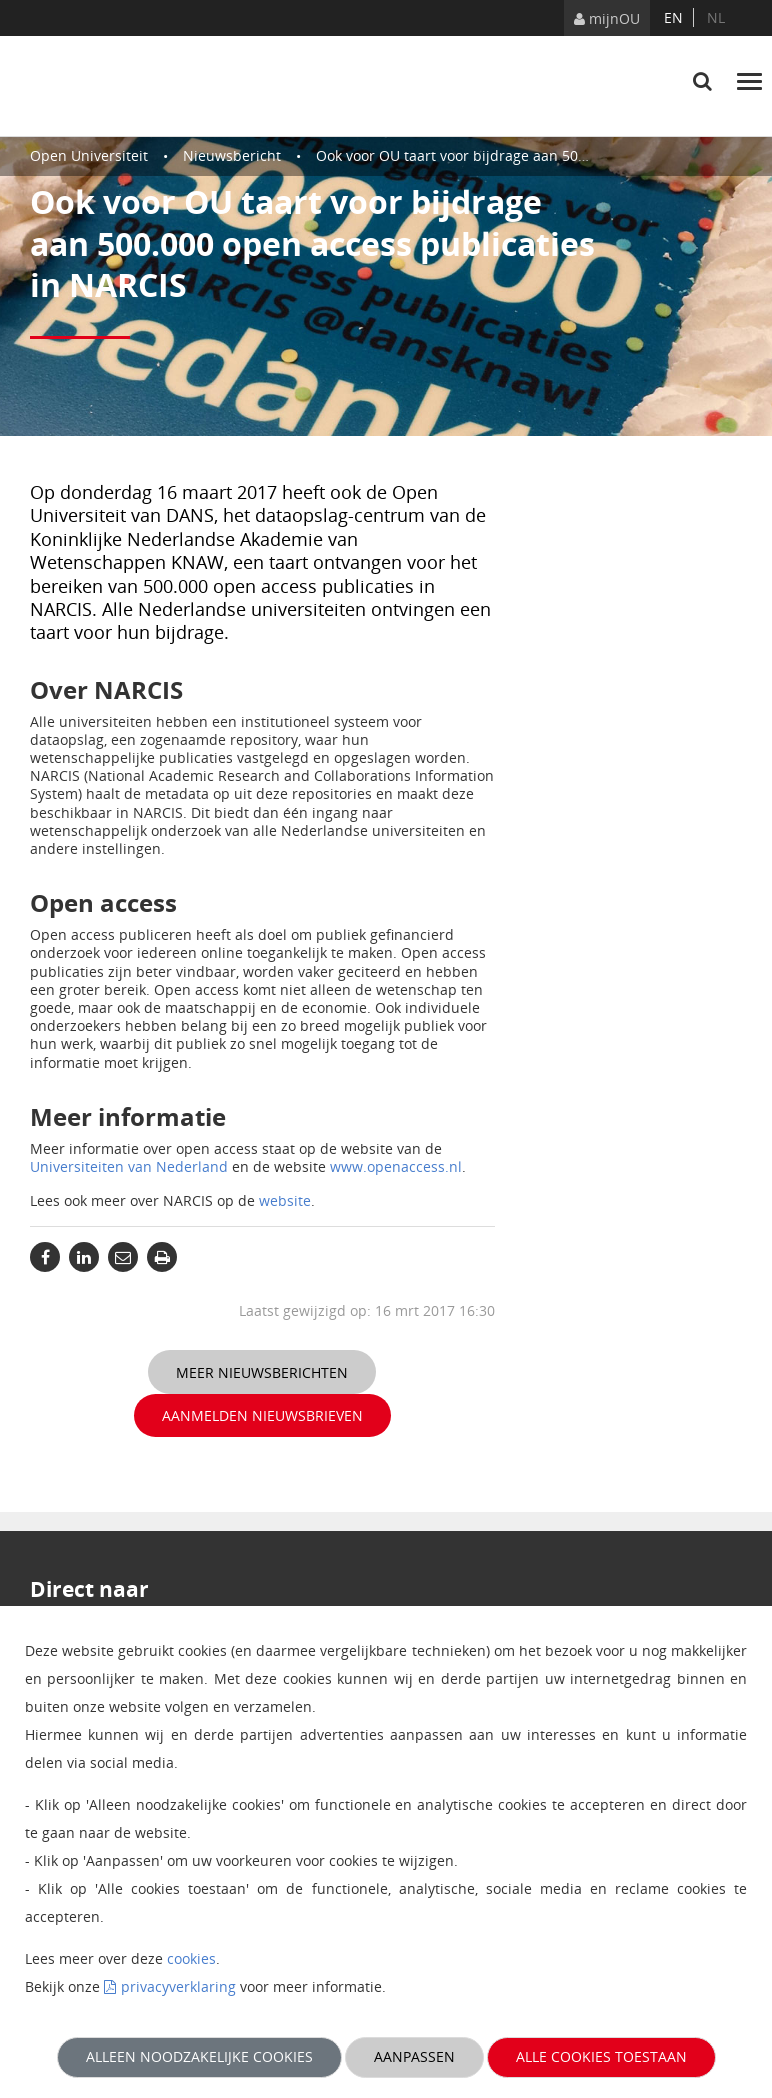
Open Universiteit (89, 155)
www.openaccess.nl (396, 1166)
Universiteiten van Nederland (129, 1166)
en (673, 17)
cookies (191, 1958)
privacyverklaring (178, 1986)
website (285, 1200)
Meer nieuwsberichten (262, 1372)
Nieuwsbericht (232, 155)
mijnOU (607, 18)
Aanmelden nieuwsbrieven (262, 1415)
